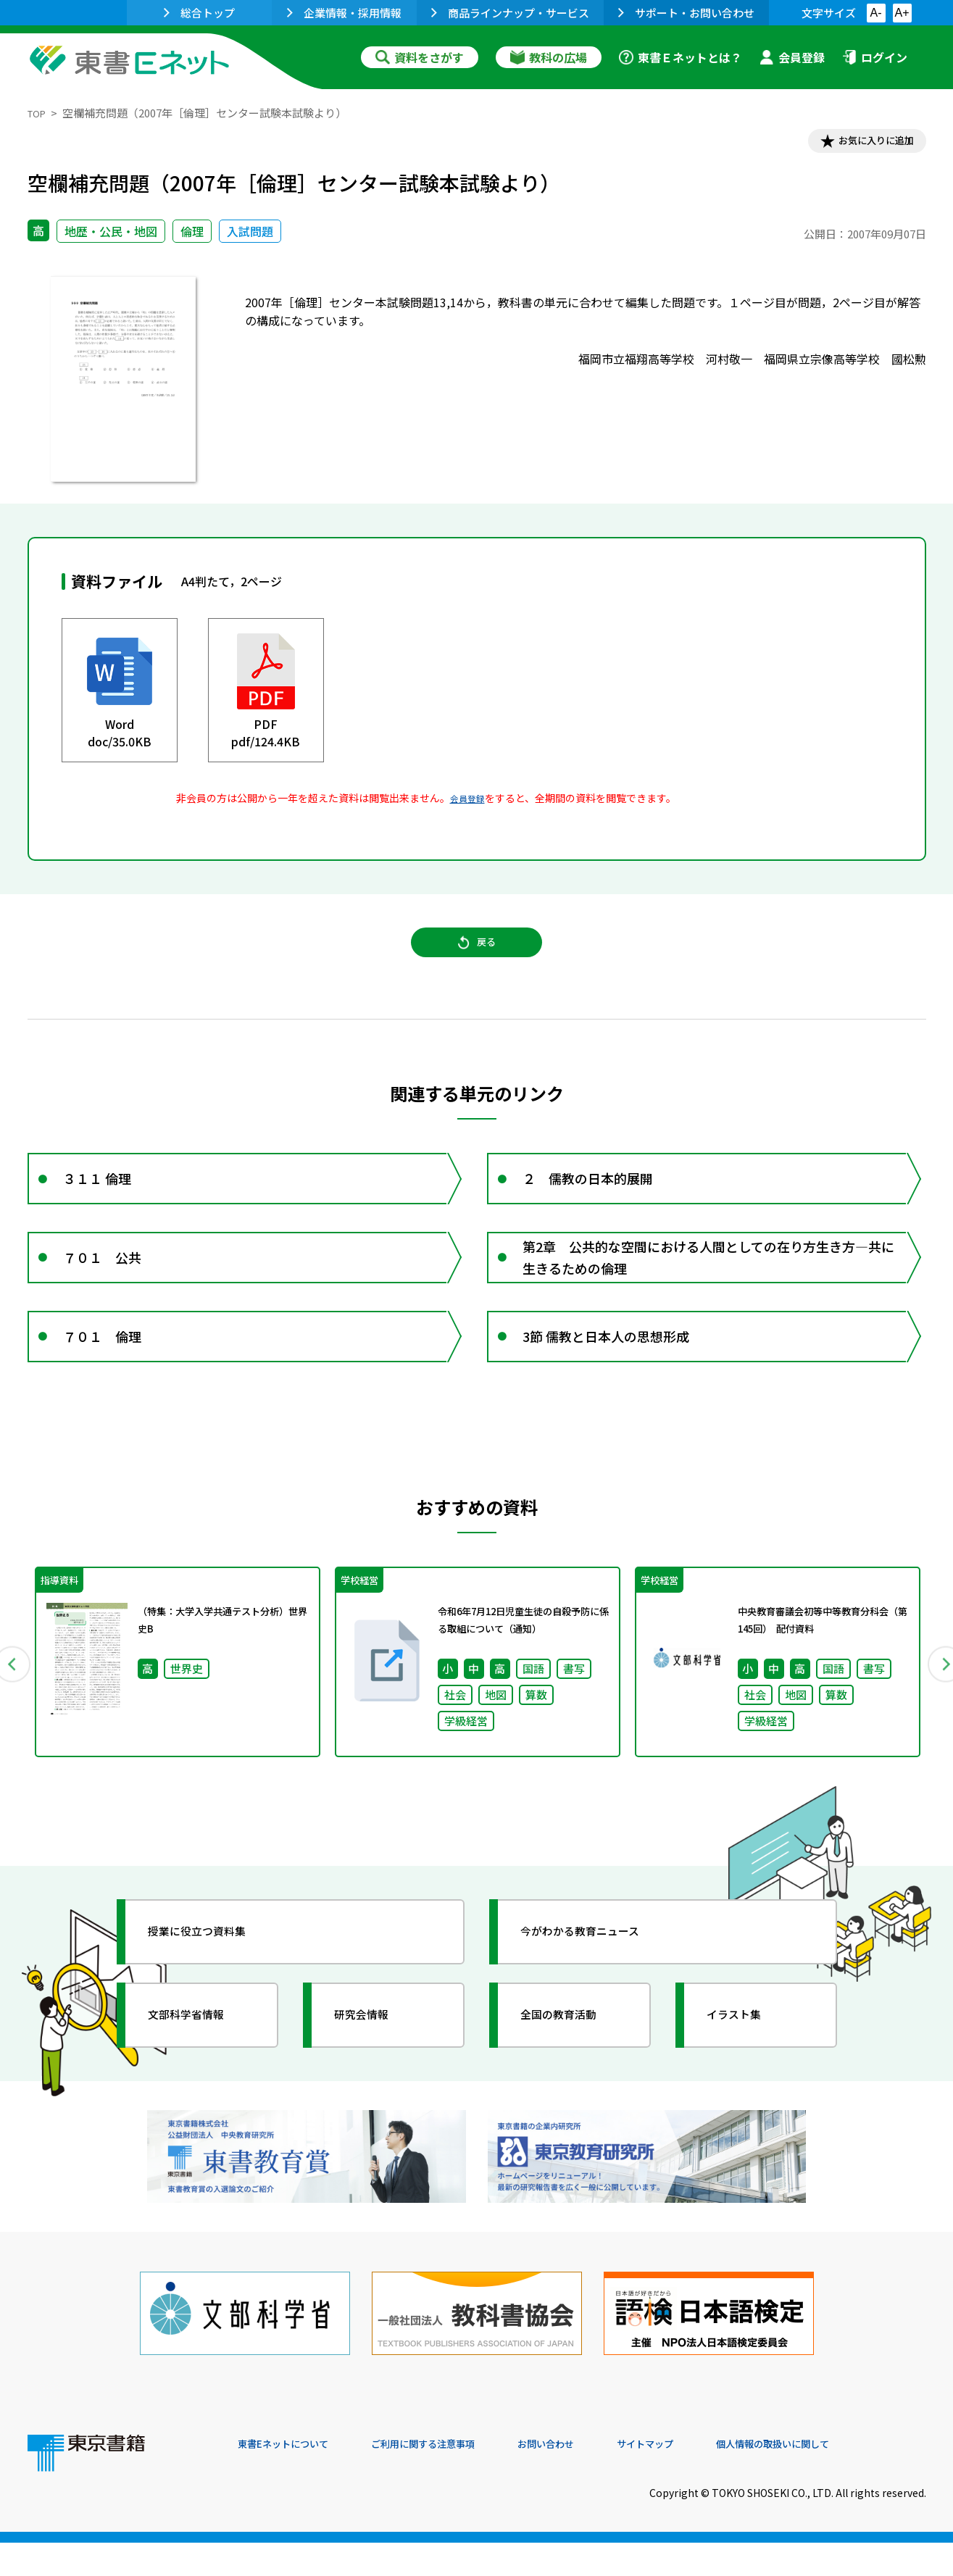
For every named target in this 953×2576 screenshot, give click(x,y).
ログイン (874, 57)
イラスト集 (745, 2074)
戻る (477, 957)
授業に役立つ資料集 (213, 1991)
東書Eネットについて (293, 2477)
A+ (901, 13)
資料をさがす (419, 57)
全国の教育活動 (572, 2074)
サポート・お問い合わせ (686, 12)
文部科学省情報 (200, 2074)
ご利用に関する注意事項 (456, 2477)
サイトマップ (709, 2477)
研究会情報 (373, 2074)
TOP (39, 112)
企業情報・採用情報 (344, 12)
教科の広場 (548, 57)
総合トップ (199, 12)
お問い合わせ (597, 2477)
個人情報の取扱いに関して (856, 2477)
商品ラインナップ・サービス (510, 12)
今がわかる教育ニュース (598, 1991)
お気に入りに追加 (863, 143)
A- (876, 13)
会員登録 (792, 57)
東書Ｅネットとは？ (680, 57)
